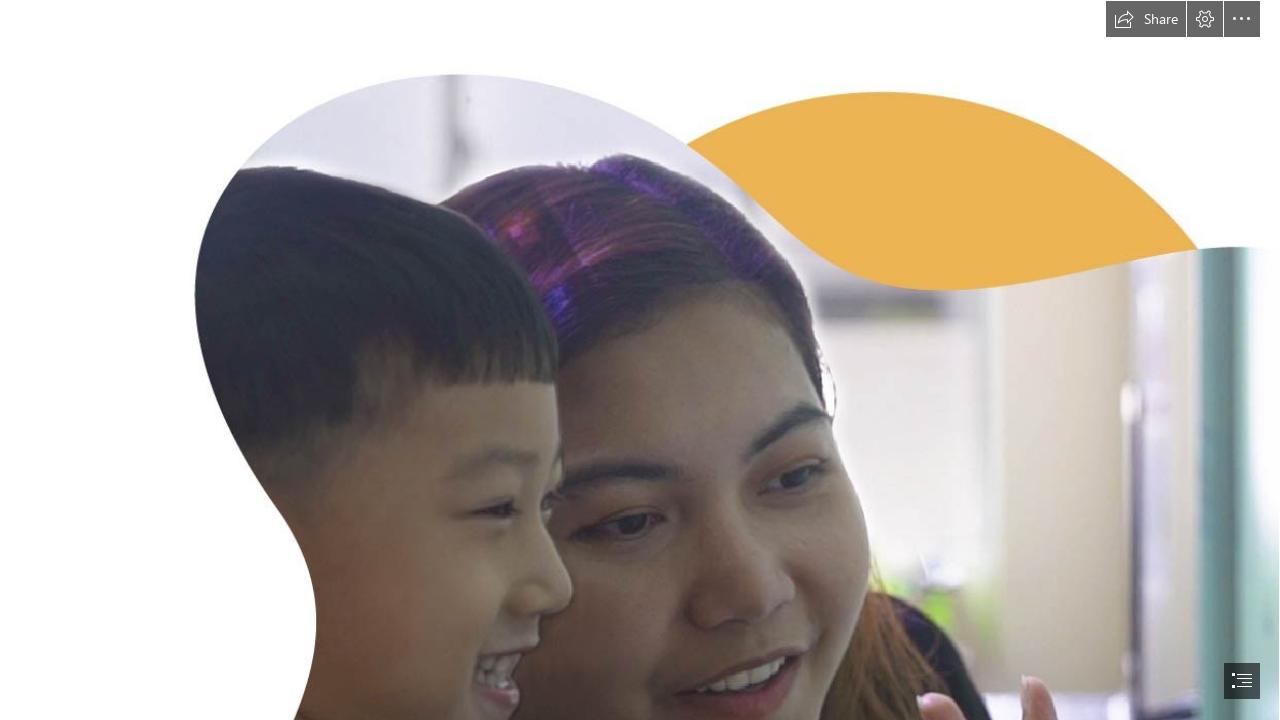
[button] (1146, 19)
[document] (640, 360)
